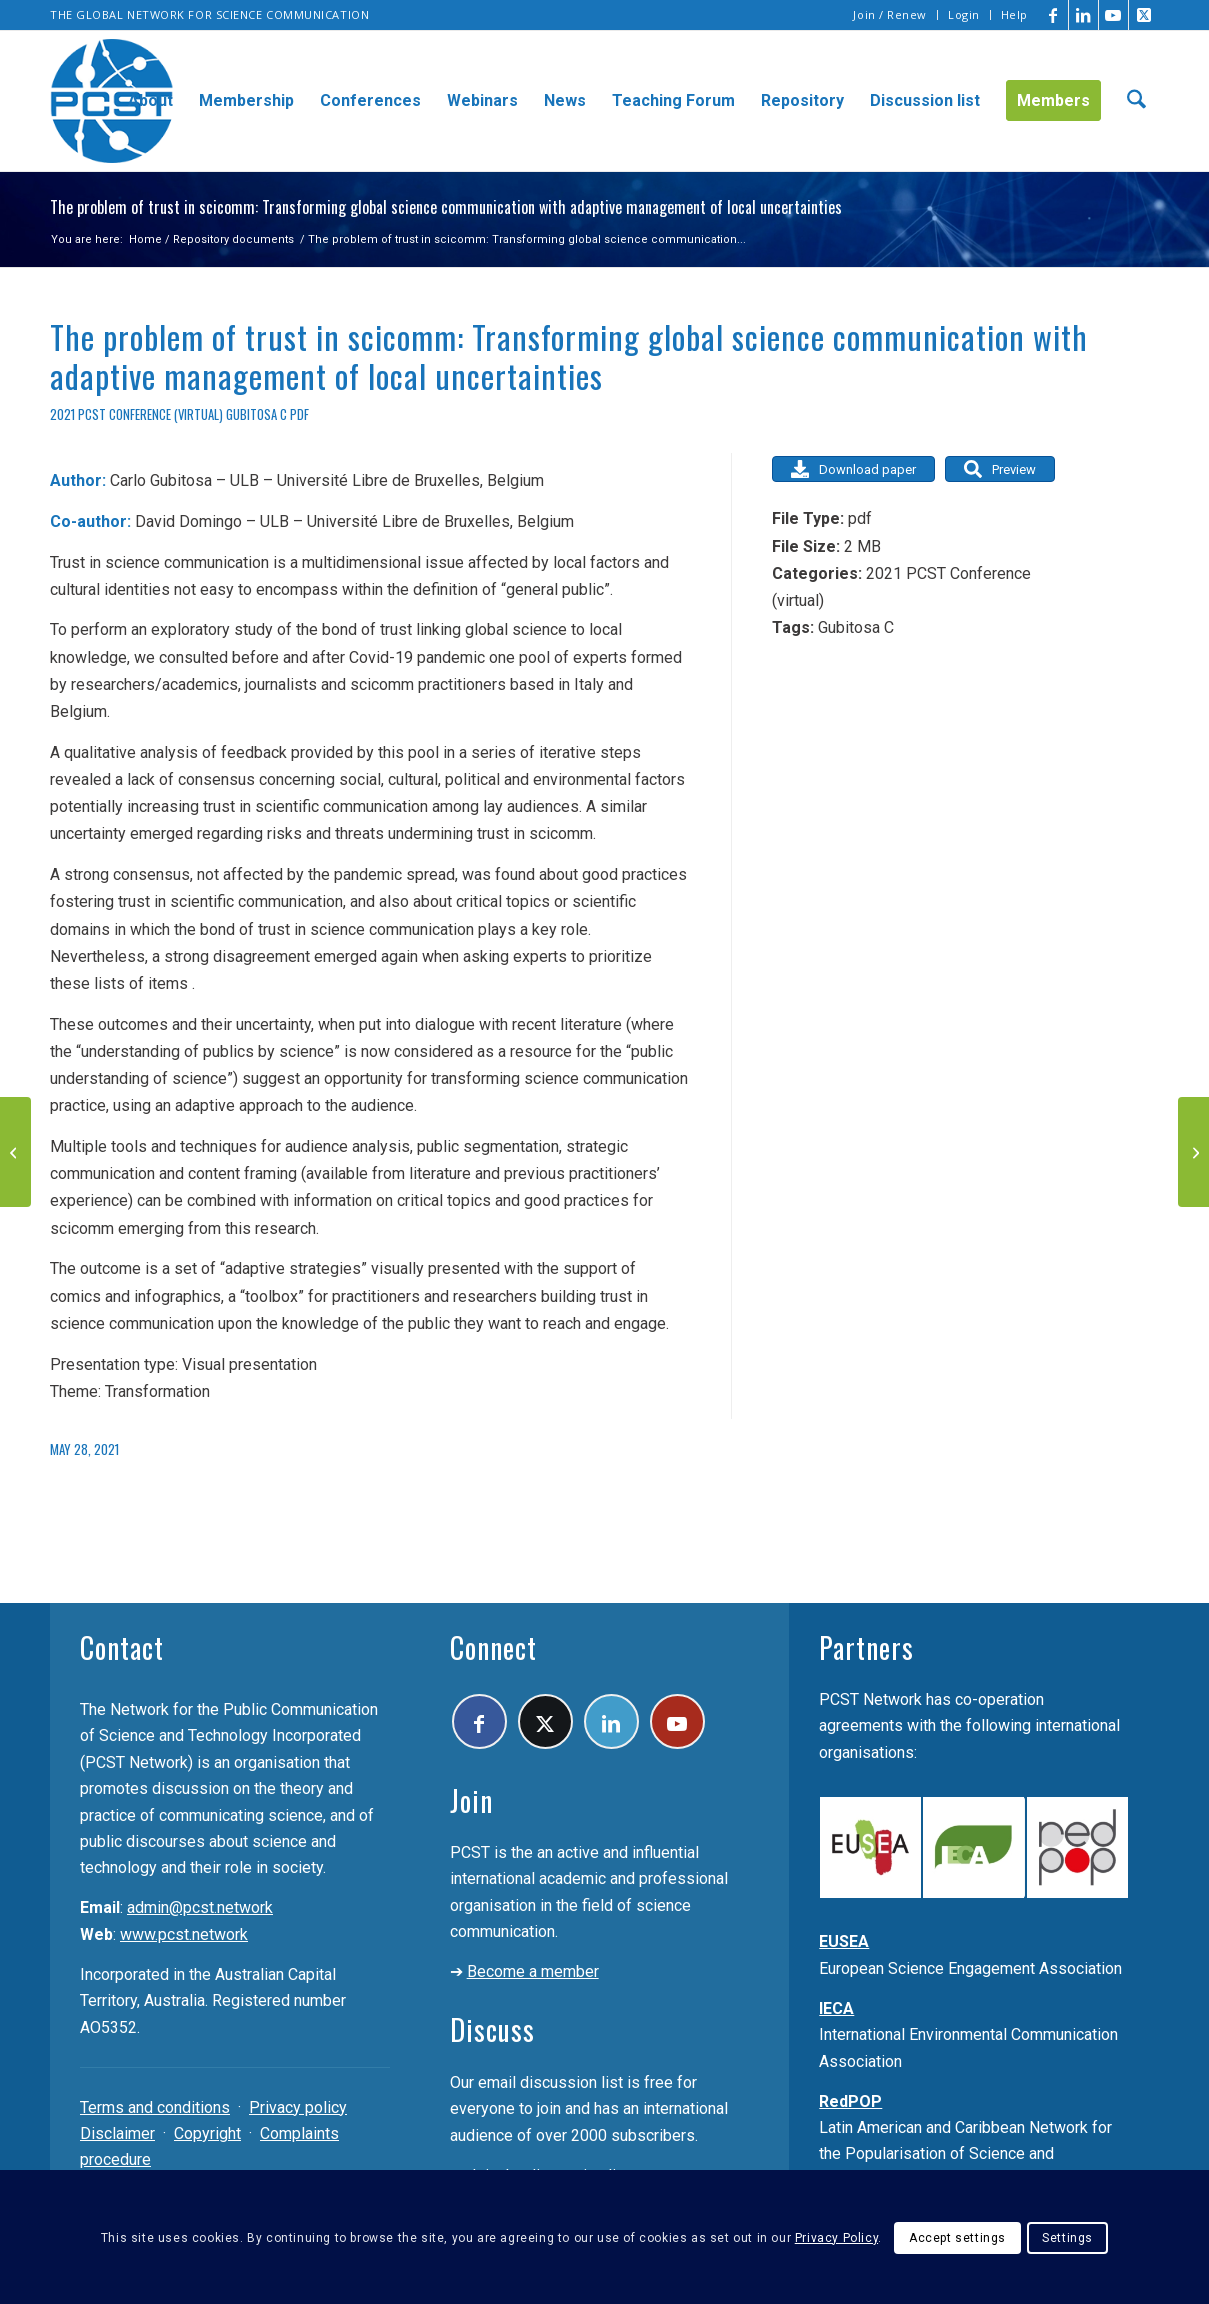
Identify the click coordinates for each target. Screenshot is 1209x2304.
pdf (299, 414)
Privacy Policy (836, 2238)
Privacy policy (298, 2107)
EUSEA (844, 1941)
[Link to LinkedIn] (1083, 15)
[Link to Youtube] (1113, 15)
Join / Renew (890, 14)
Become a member (533, 1971)
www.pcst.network (184, 1934)
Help (1014, 14)
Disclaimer (117, 2133)
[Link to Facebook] (1053, 15)
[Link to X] (1144, 15)
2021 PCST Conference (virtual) (136, 414)
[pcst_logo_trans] (112, 101)
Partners (866, 1647)
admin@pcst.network (200, 1907)
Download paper (853, 469)
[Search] (1136, 101)
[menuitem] (890, 15)
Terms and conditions (155, 2107)
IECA (836, 2008)
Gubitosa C (256, 414)
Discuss (492, 2029)
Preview (1000, 469)
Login (964, 14)
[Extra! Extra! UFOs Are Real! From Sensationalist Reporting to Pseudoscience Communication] (1193, 1152)
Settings (1067, 2238)
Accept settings (957, 2238)
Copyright (207, 2133)
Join (471, 1800)
